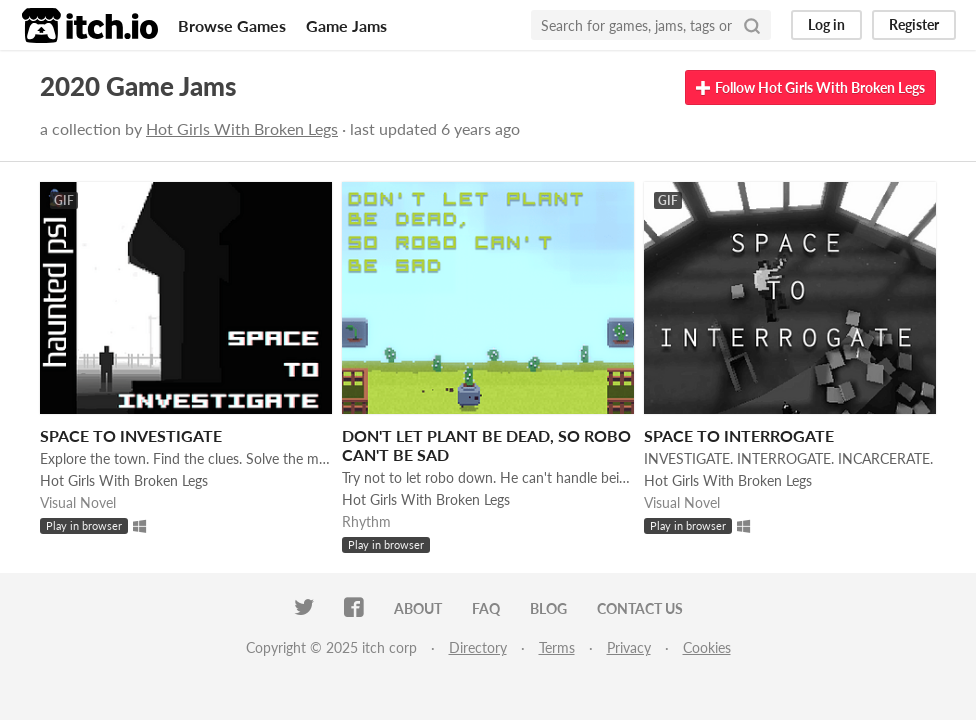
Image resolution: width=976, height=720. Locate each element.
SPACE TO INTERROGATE (739, 435)
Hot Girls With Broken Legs (242, 128)
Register (914, 24)
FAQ (486, 608)
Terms (557, 647)
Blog (548, 608)
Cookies (707, 647)
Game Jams (346, 25)
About (418, 608)
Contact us (640, 608)
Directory (478, 647)
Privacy (629, 647)
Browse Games (232, 25)
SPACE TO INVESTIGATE (131, 435)
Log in (826, 24)
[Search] (752, 25)
